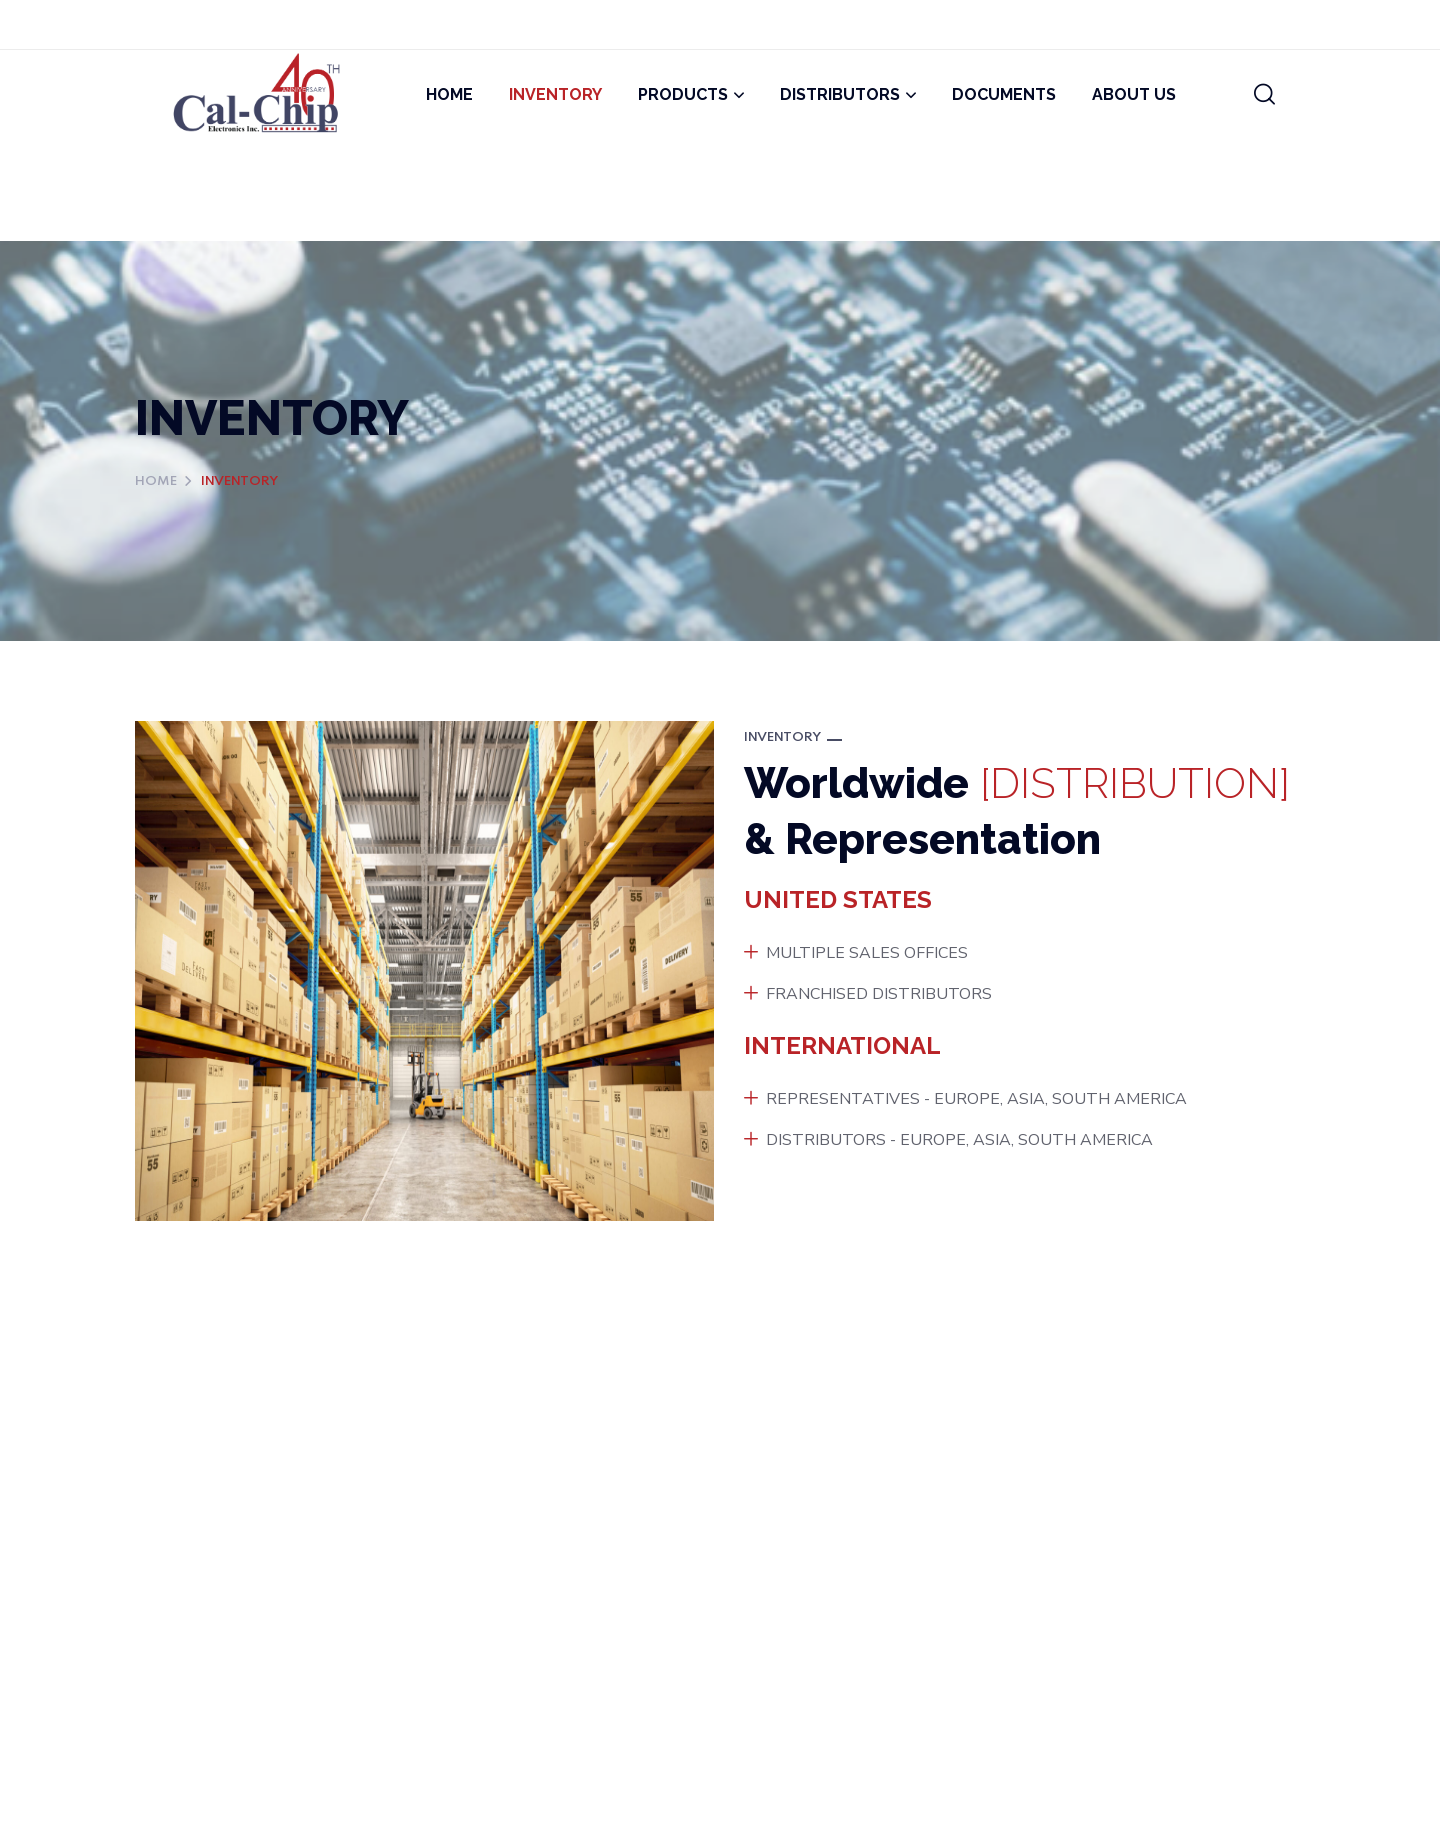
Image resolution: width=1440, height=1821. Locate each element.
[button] (1264, 95)
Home (156, 481)
